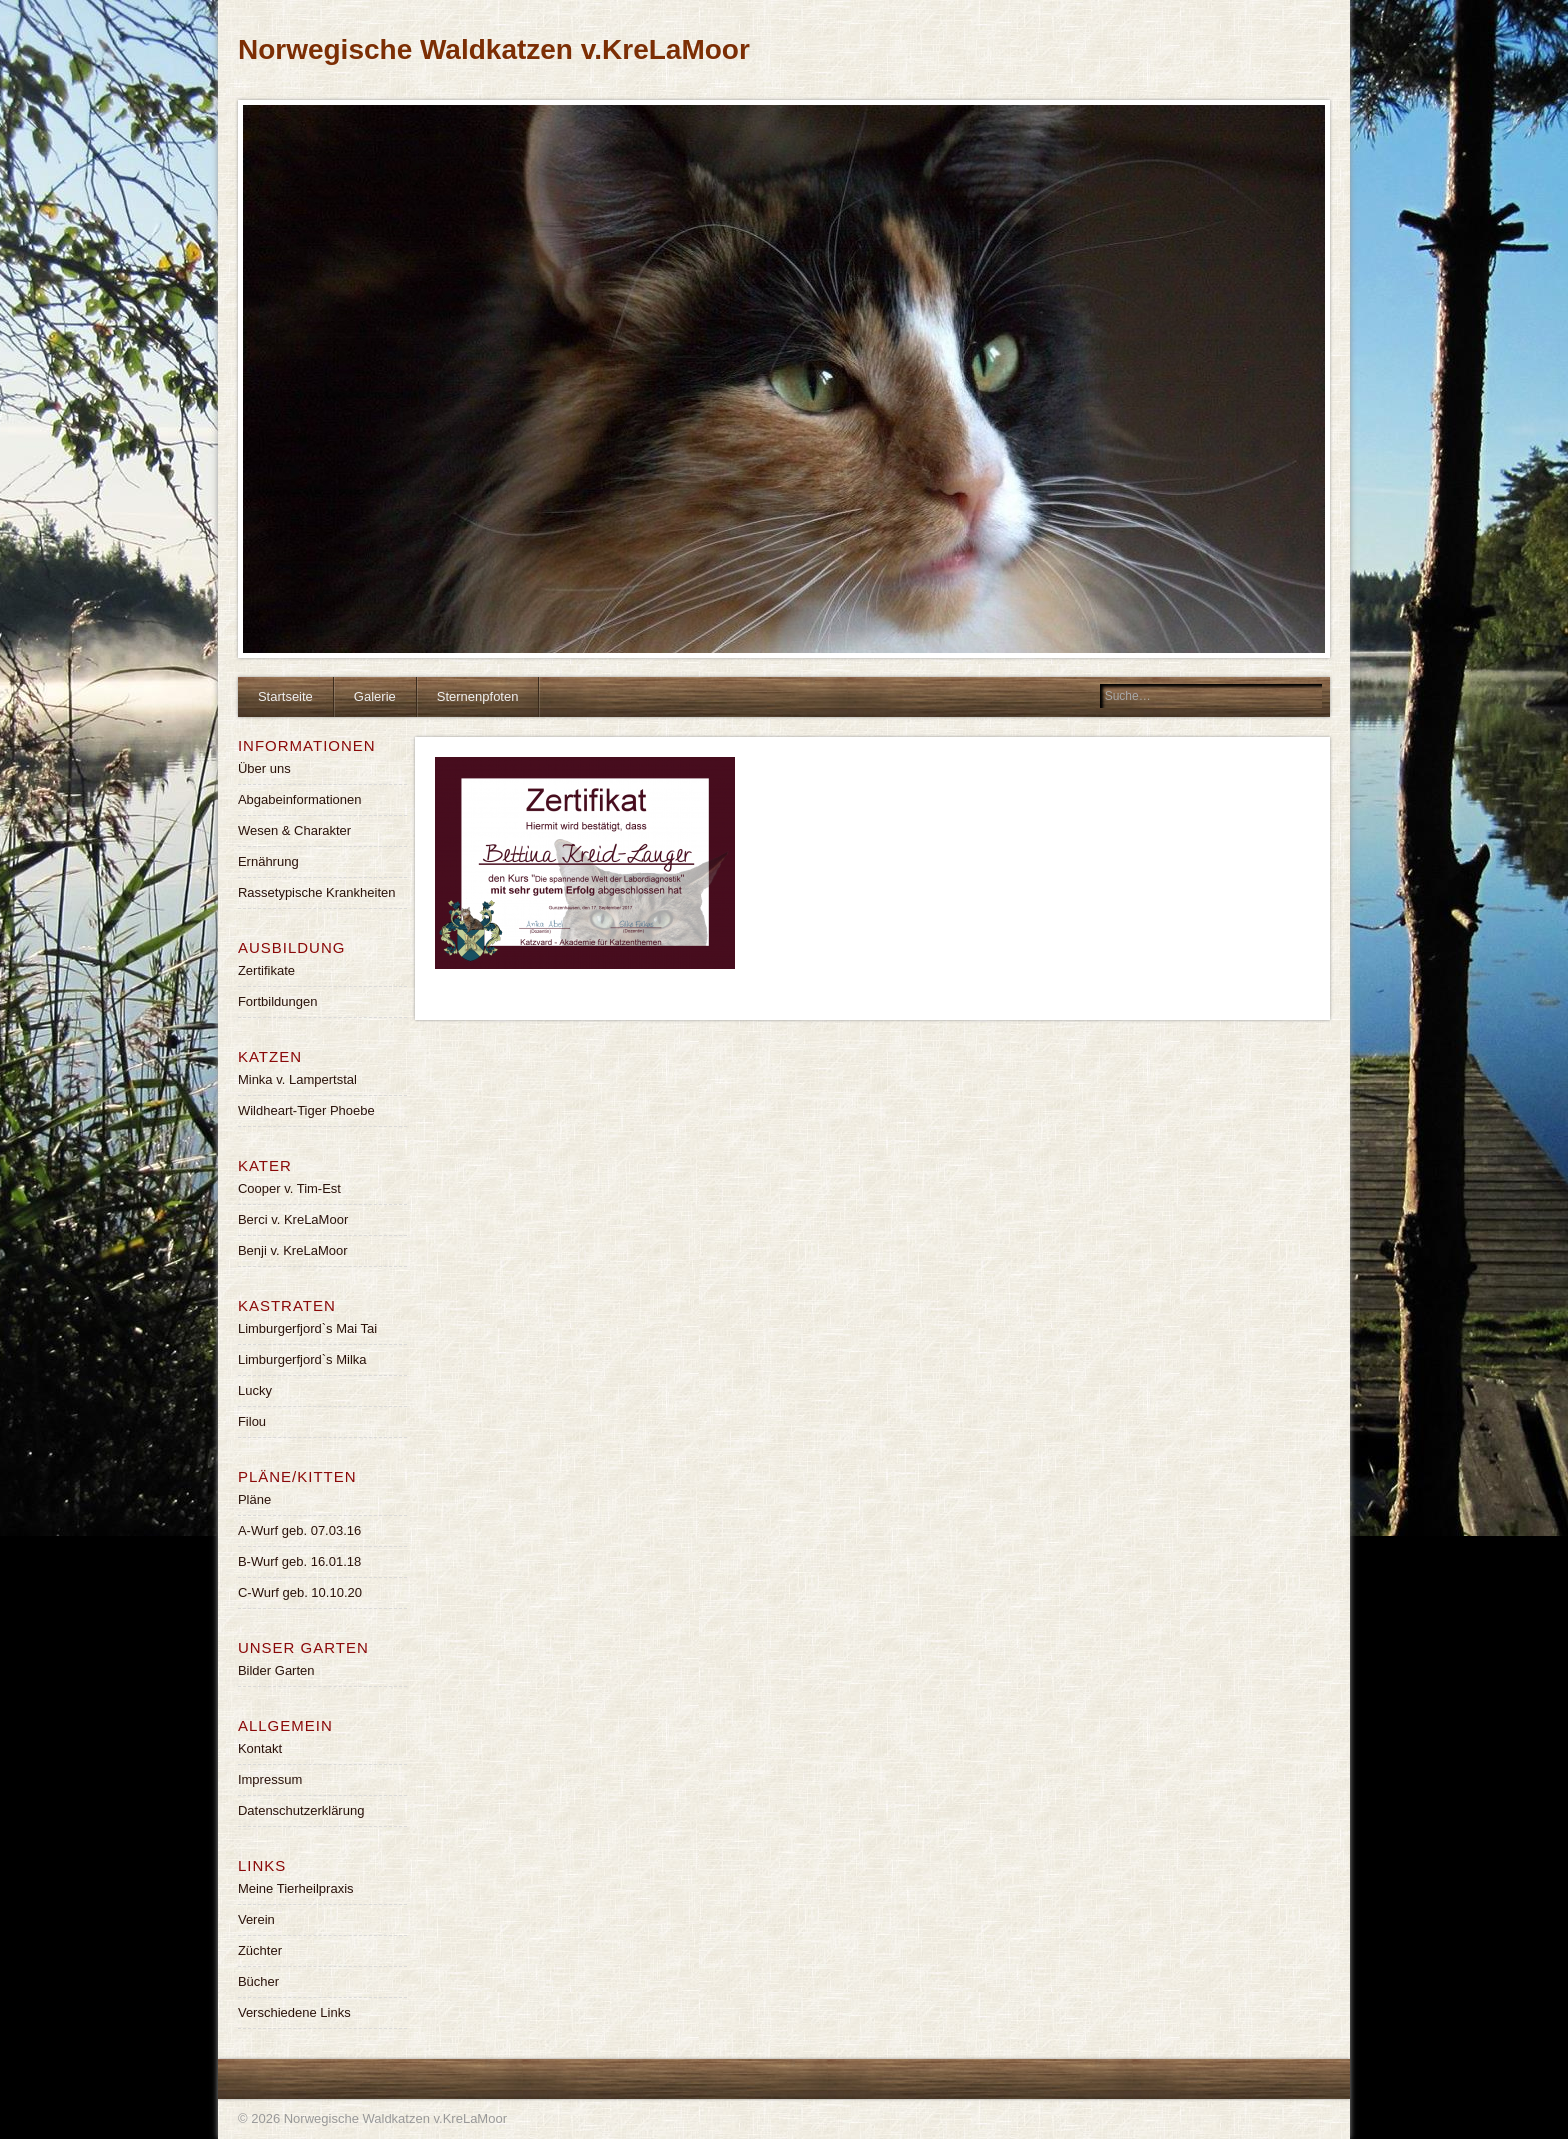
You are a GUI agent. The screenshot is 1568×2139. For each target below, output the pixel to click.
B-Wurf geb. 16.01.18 (299, 1561)
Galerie (375, 696)
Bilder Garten (276, 1670)
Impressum (270, 1779)
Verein (256, 1919)
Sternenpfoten (478, 696)
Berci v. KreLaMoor (293, 1219)
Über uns (264, 768)
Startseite (285, 696)
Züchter (260, 1950)
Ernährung (268, 861)
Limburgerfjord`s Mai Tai (307, 1328)
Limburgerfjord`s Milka (302, 1359)
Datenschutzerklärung (301, 1810)
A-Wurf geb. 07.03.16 (299, 1530)
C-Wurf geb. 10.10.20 (300, 1592)
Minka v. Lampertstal (297, 1079)
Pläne (254, 1499)
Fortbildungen (278, 1001)
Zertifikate (266, 970)
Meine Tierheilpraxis (296, 1888)
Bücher (258, 1981)
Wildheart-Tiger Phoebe (306, 1110)
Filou (252, 1421)
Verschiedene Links (294, 2012)
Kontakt (260, 1748)
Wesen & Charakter (294, 830)
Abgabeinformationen (300, 799)
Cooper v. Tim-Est (289, 1188)
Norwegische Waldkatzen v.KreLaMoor (494, 49)
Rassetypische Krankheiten (317, 892)
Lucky (255, 1390)
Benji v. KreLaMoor (293, 1250)
